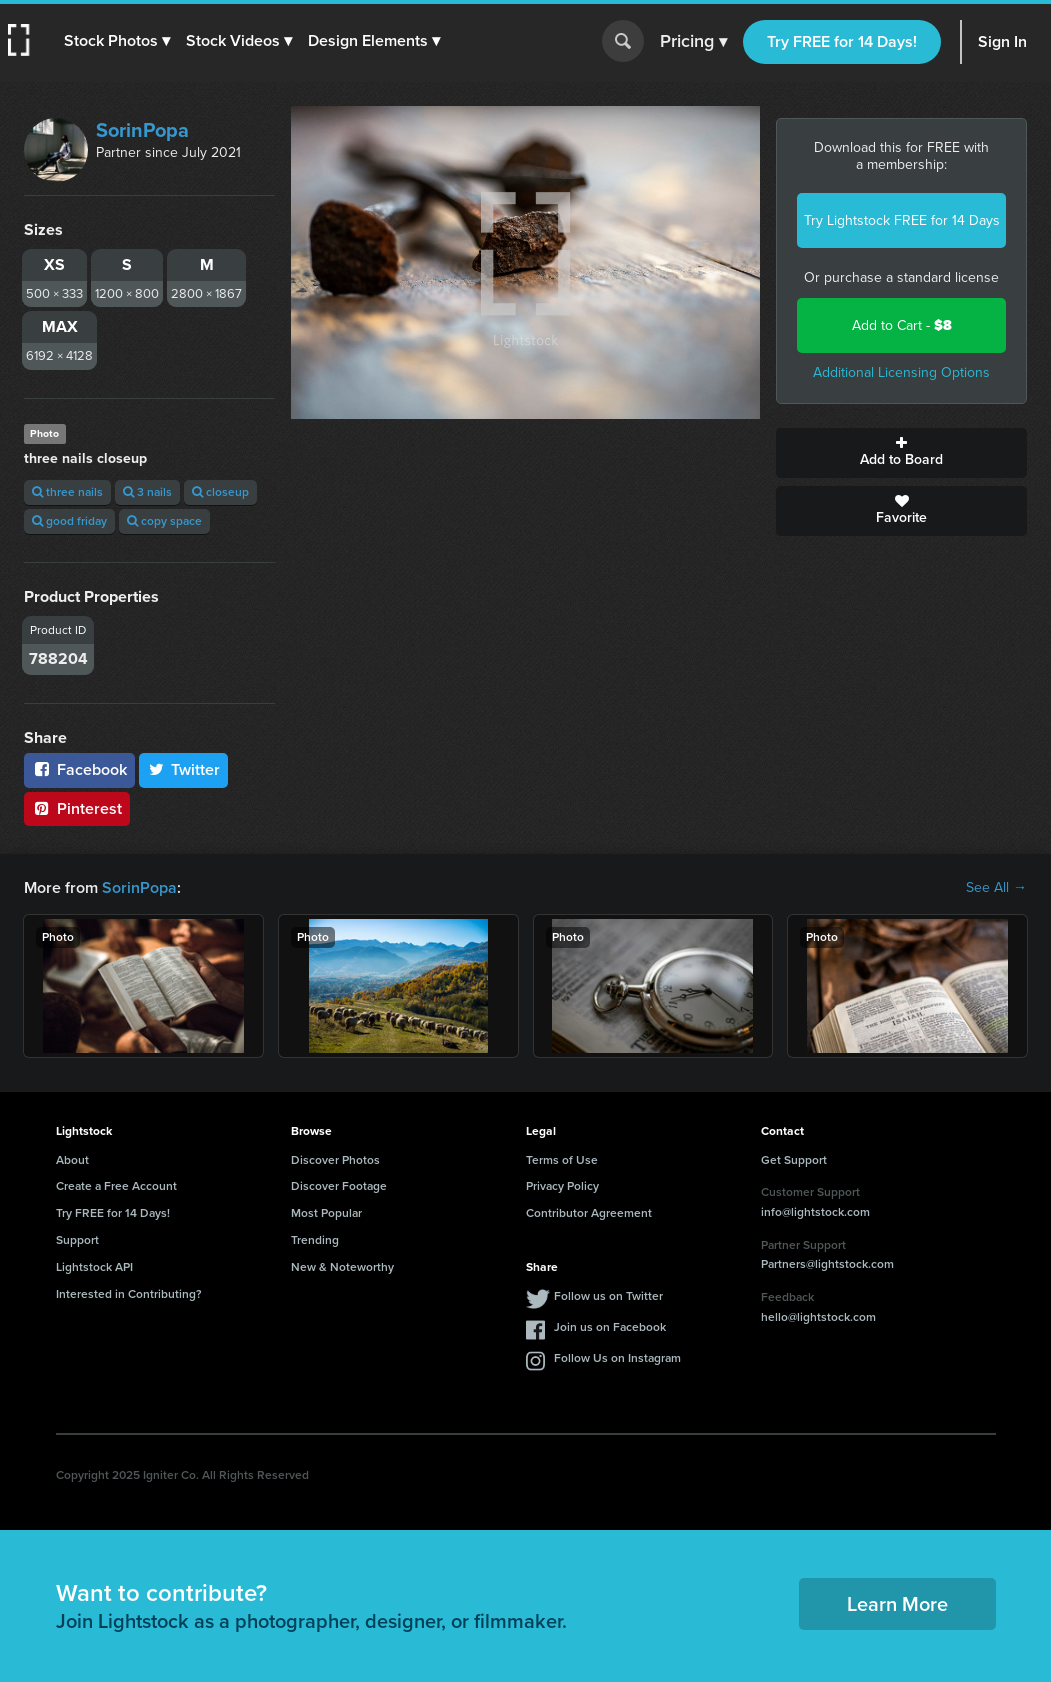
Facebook (79, 769)
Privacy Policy (562, 1186)
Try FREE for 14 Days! (842, 41)
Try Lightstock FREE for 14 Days (902, 220)
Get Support (794, 1160)
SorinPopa (142, 130)
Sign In (1002, 41)
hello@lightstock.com (818, 1317)
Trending (315, 1240)
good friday (69, 521)
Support (77, 1240)
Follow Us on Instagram (617, 1358)
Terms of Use (562, 1160)
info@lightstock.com (815, 1212)
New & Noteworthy (342, 1267)
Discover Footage (339, 1186)
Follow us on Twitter (608, 1296)
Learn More (897, 1604)
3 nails (147, 492)
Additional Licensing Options (901, 372)
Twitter (184, 769)
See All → (996, 888)
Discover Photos (335, 1160)
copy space (164, 521)
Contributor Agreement (589, 1213)
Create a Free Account (116, 1186)
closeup (220, 492)
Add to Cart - (902, 325)
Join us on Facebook (610, 1327)
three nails (67, 492)
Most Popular (326, 1213)
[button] (117, 41)
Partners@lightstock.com (827, 1264)
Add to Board (901, 453)
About (72, 1160)
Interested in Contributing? (129, 1294)
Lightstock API (94, 1267)
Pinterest (77, 808)
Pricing (693, 42)
